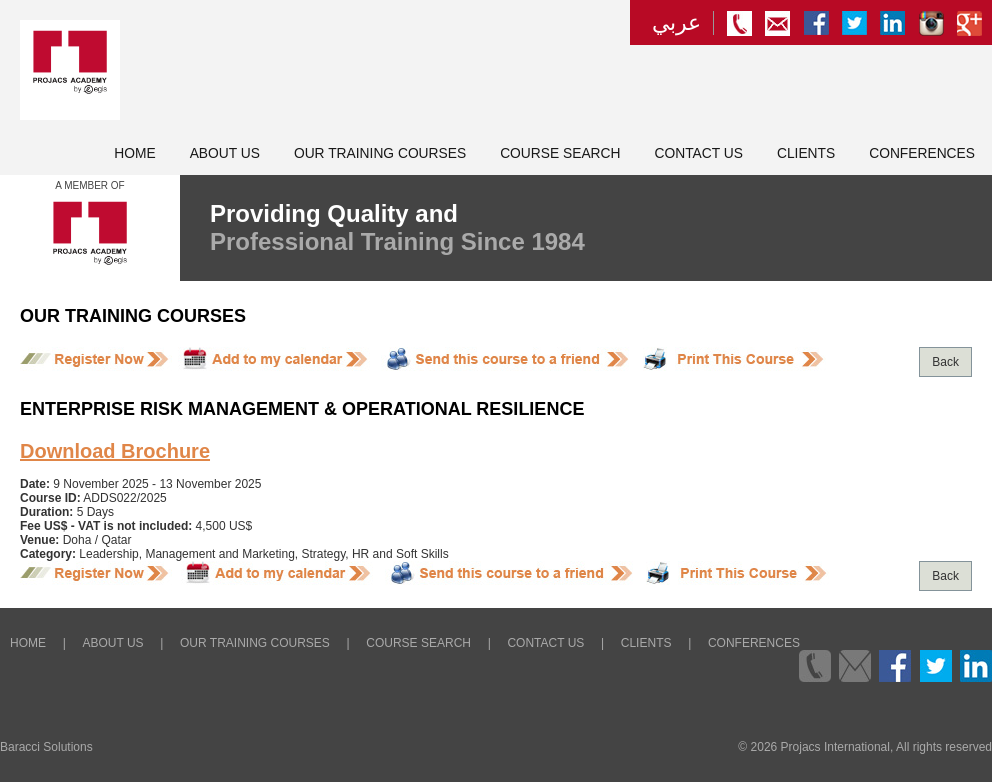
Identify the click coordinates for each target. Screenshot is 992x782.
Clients (806, 153)
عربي (676, 23)
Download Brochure (115, 451)
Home (134, 153)
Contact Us (699, 153)
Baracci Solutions (46, 747)
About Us (225, 153)
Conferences (922, 153)
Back (945, 362)
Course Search (560, 153)
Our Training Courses (380, 153)
